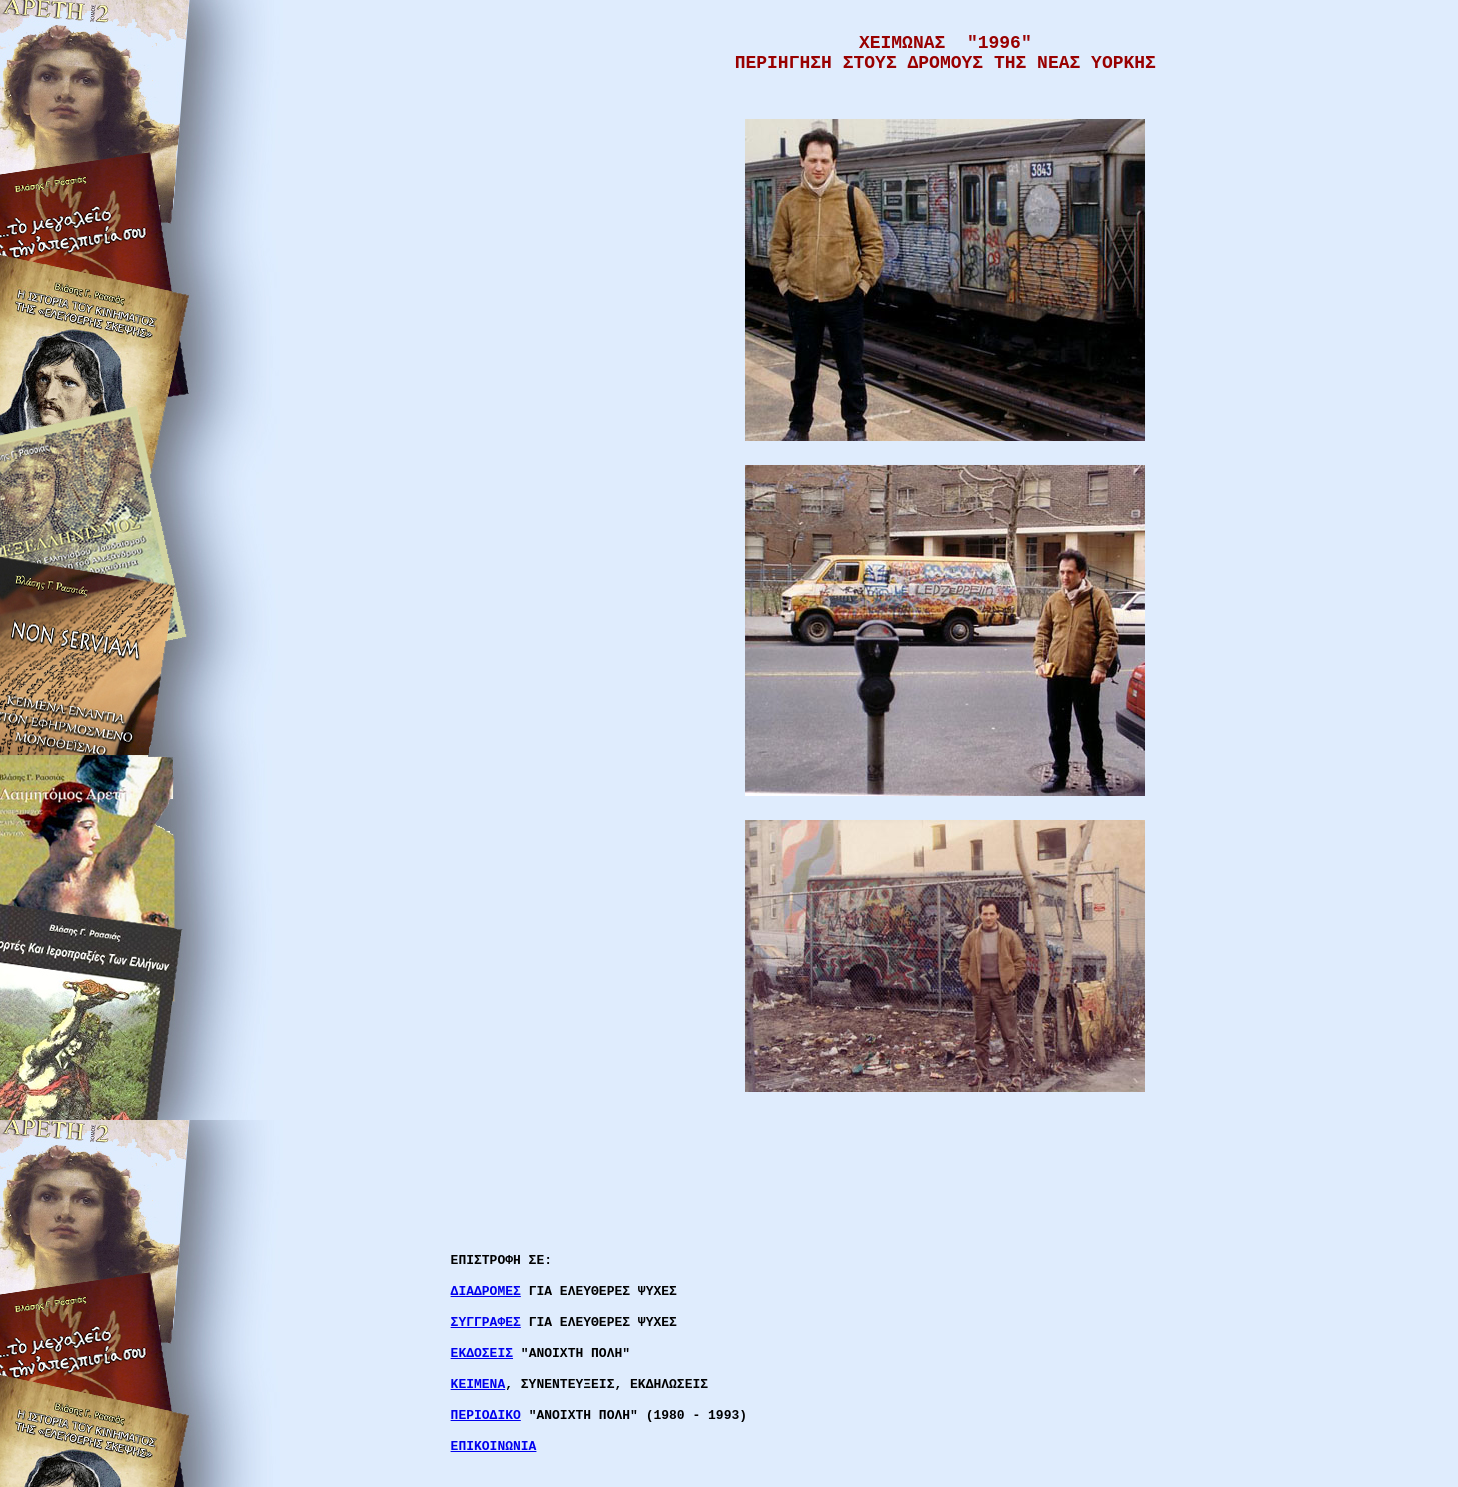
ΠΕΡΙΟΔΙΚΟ (486, 1415)
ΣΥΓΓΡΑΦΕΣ (486, 1322)
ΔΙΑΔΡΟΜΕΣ (486, 1291)
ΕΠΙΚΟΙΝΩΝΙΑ (494, 1446)
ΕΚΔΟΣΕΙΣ (482, 1353)
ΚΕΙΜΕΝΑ (478, 1384)
